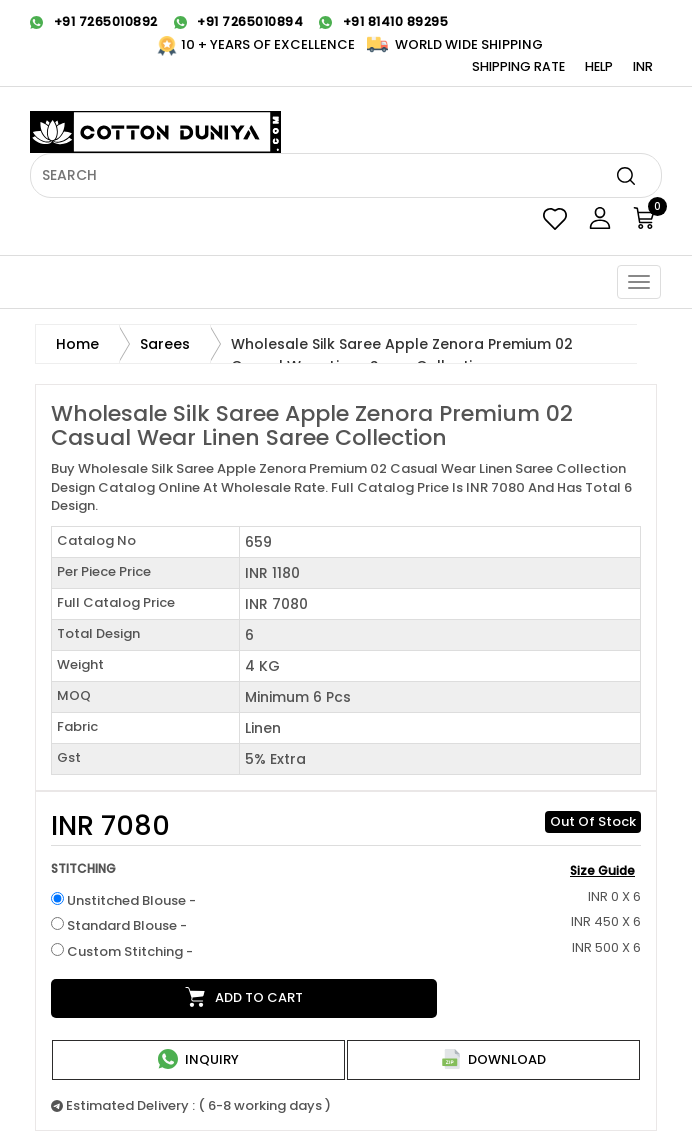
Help (599, 66)
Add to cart (244, 997)
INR (643, 66)
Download (493, 1059)
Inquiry (198, 1059)
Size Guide (602, 870)
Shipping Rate (518, 66)
